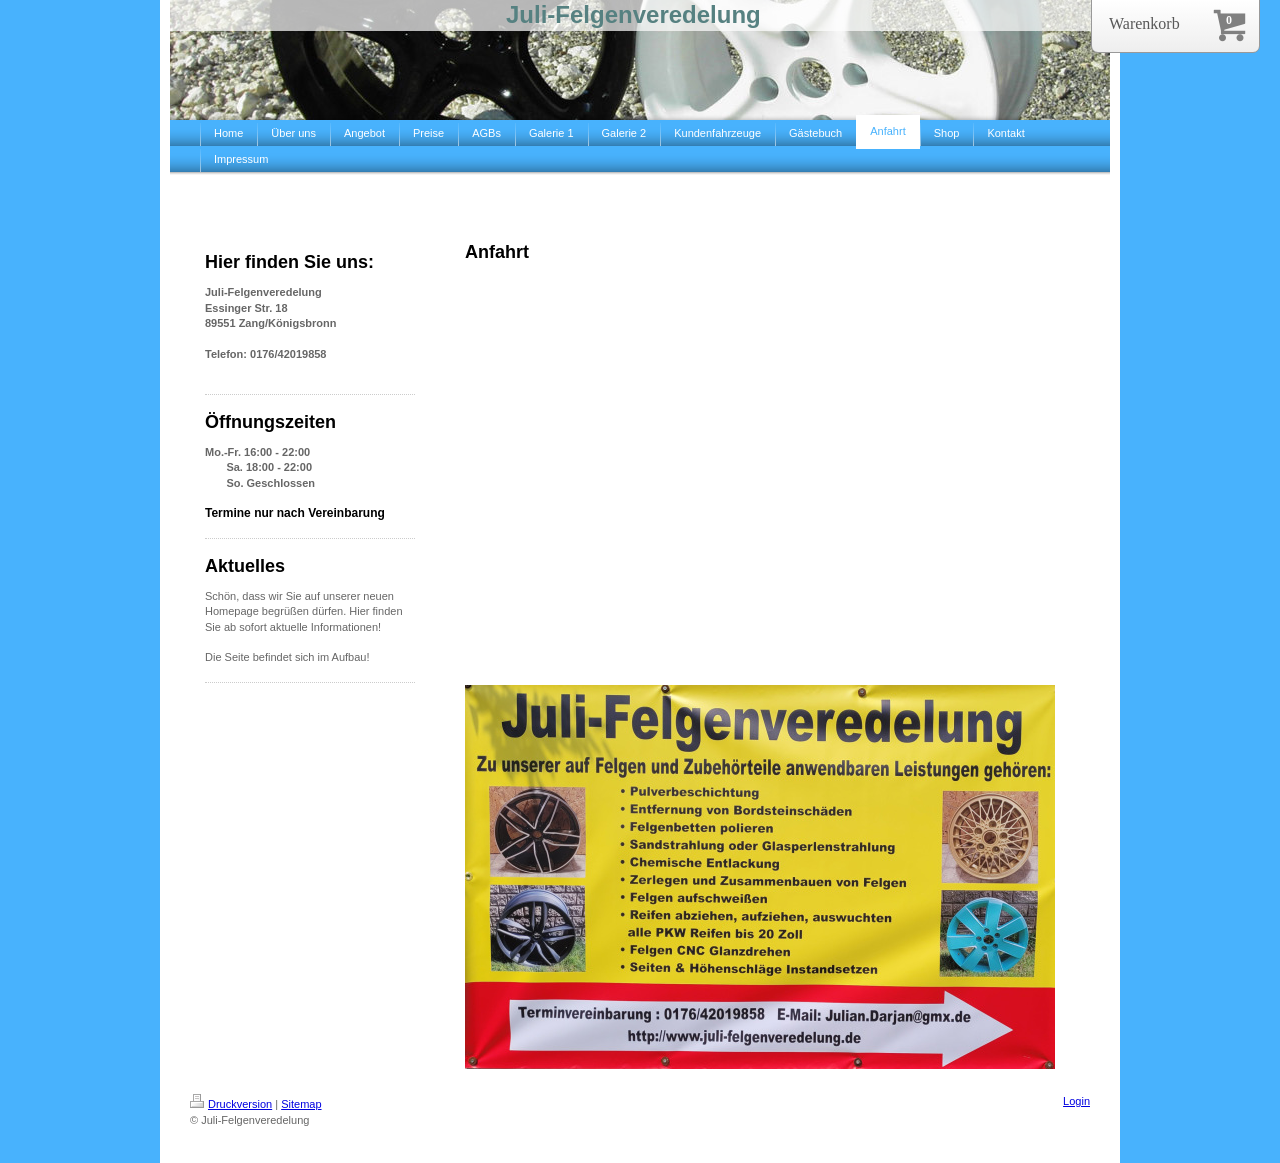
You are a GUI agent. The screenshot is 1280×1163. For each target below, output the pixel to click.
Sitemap (301, 1104)
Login (1076, 1101)
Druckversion (231, 1104)
